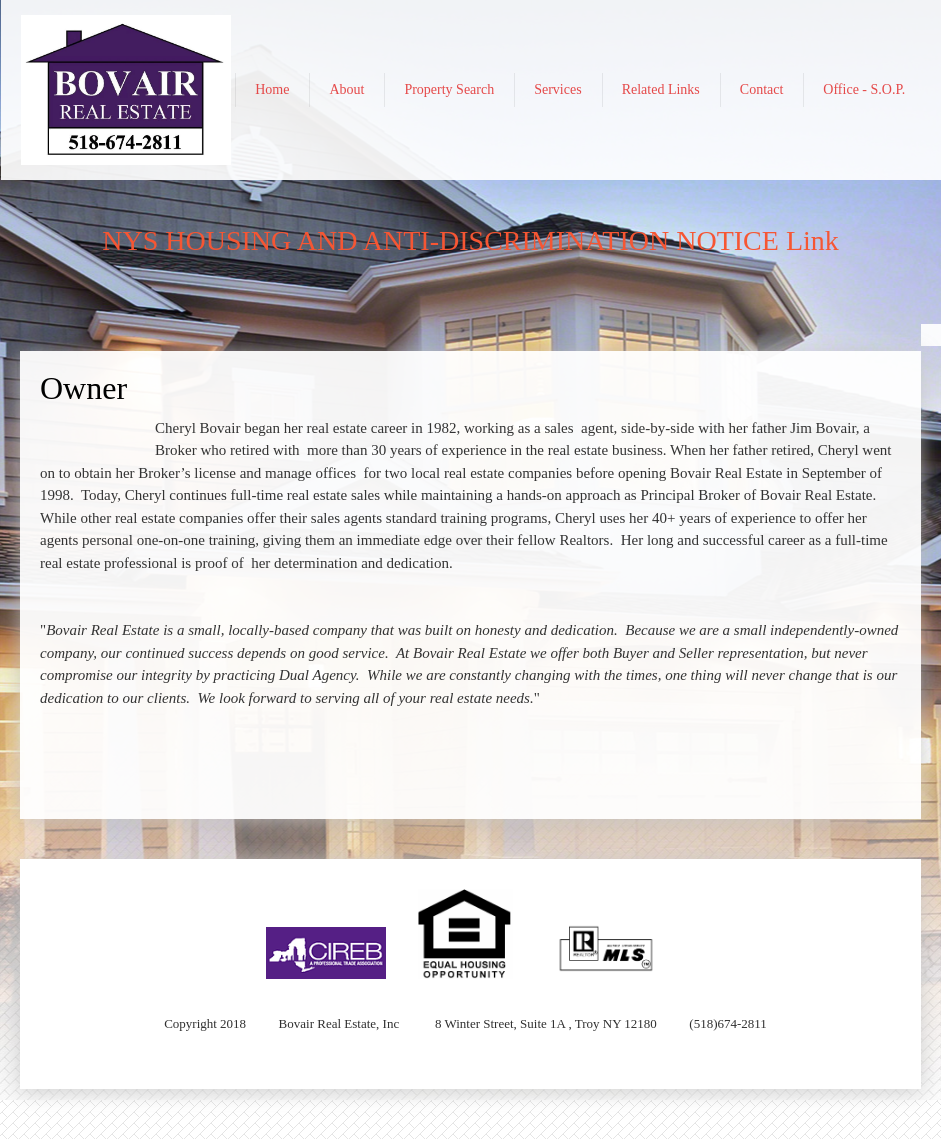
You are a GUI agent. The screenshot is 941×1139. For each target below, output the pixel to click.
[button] (326, 934)
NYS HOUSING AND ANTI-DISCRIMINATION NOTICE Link (470, 240)
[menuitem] (272, 90)
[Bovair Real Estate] (126, 90)
